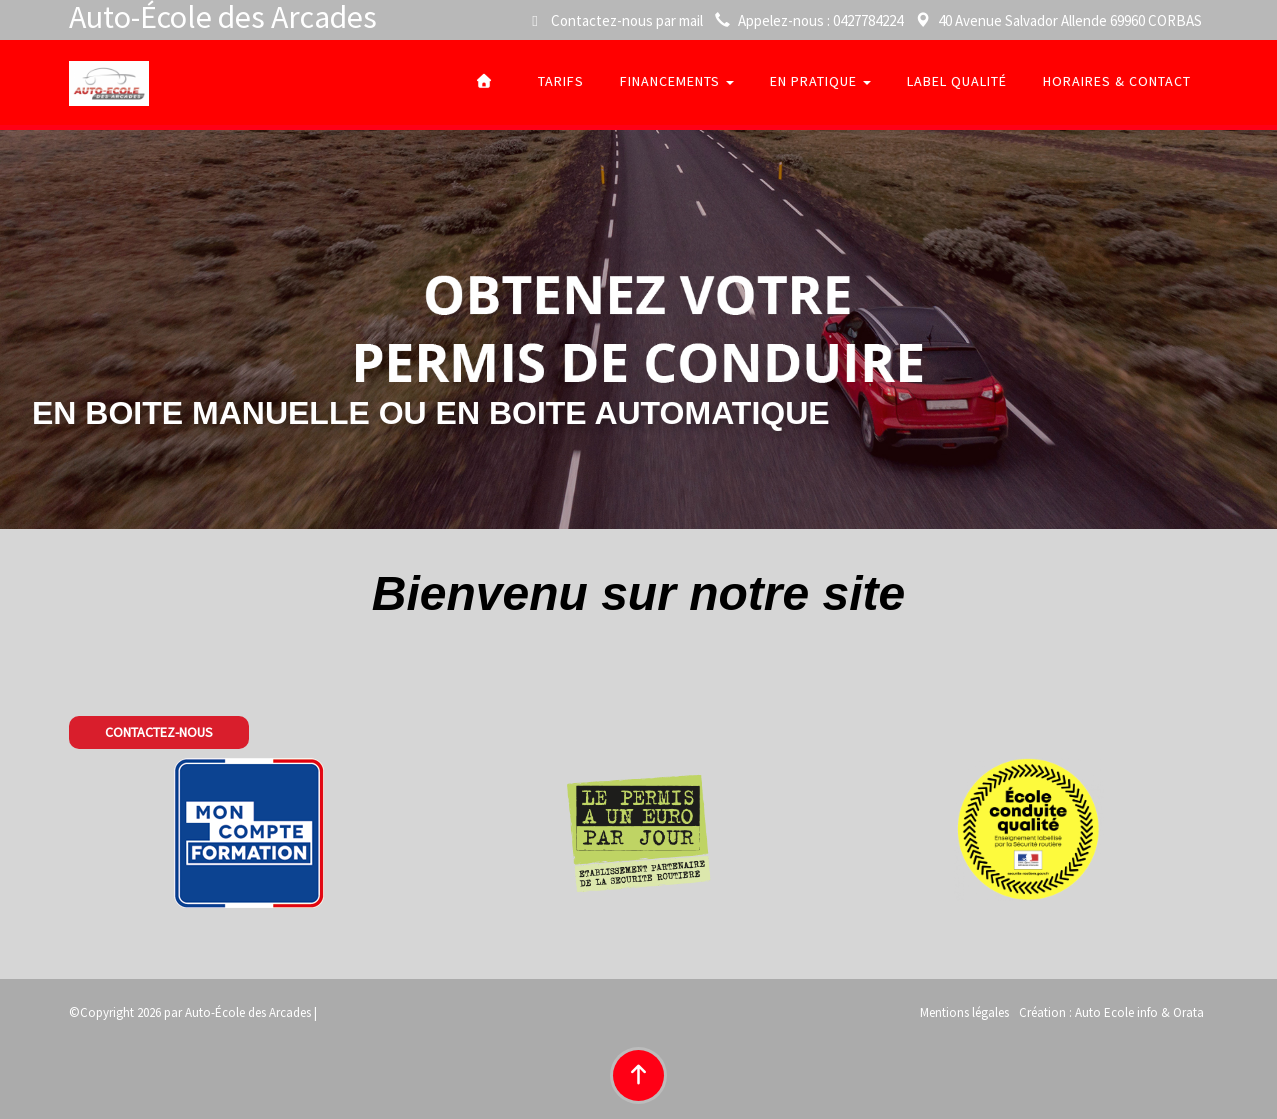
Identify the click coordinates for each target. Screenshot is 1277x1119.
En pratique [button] (820, 81)
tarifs (561, 81)
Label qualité (957, 81)
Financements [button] (677, 81)
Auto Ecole (1104, 1012)
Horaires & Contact (1117, 81)
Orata (1188, 1012)
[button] (159, 733)
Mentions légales (964, 1012)
